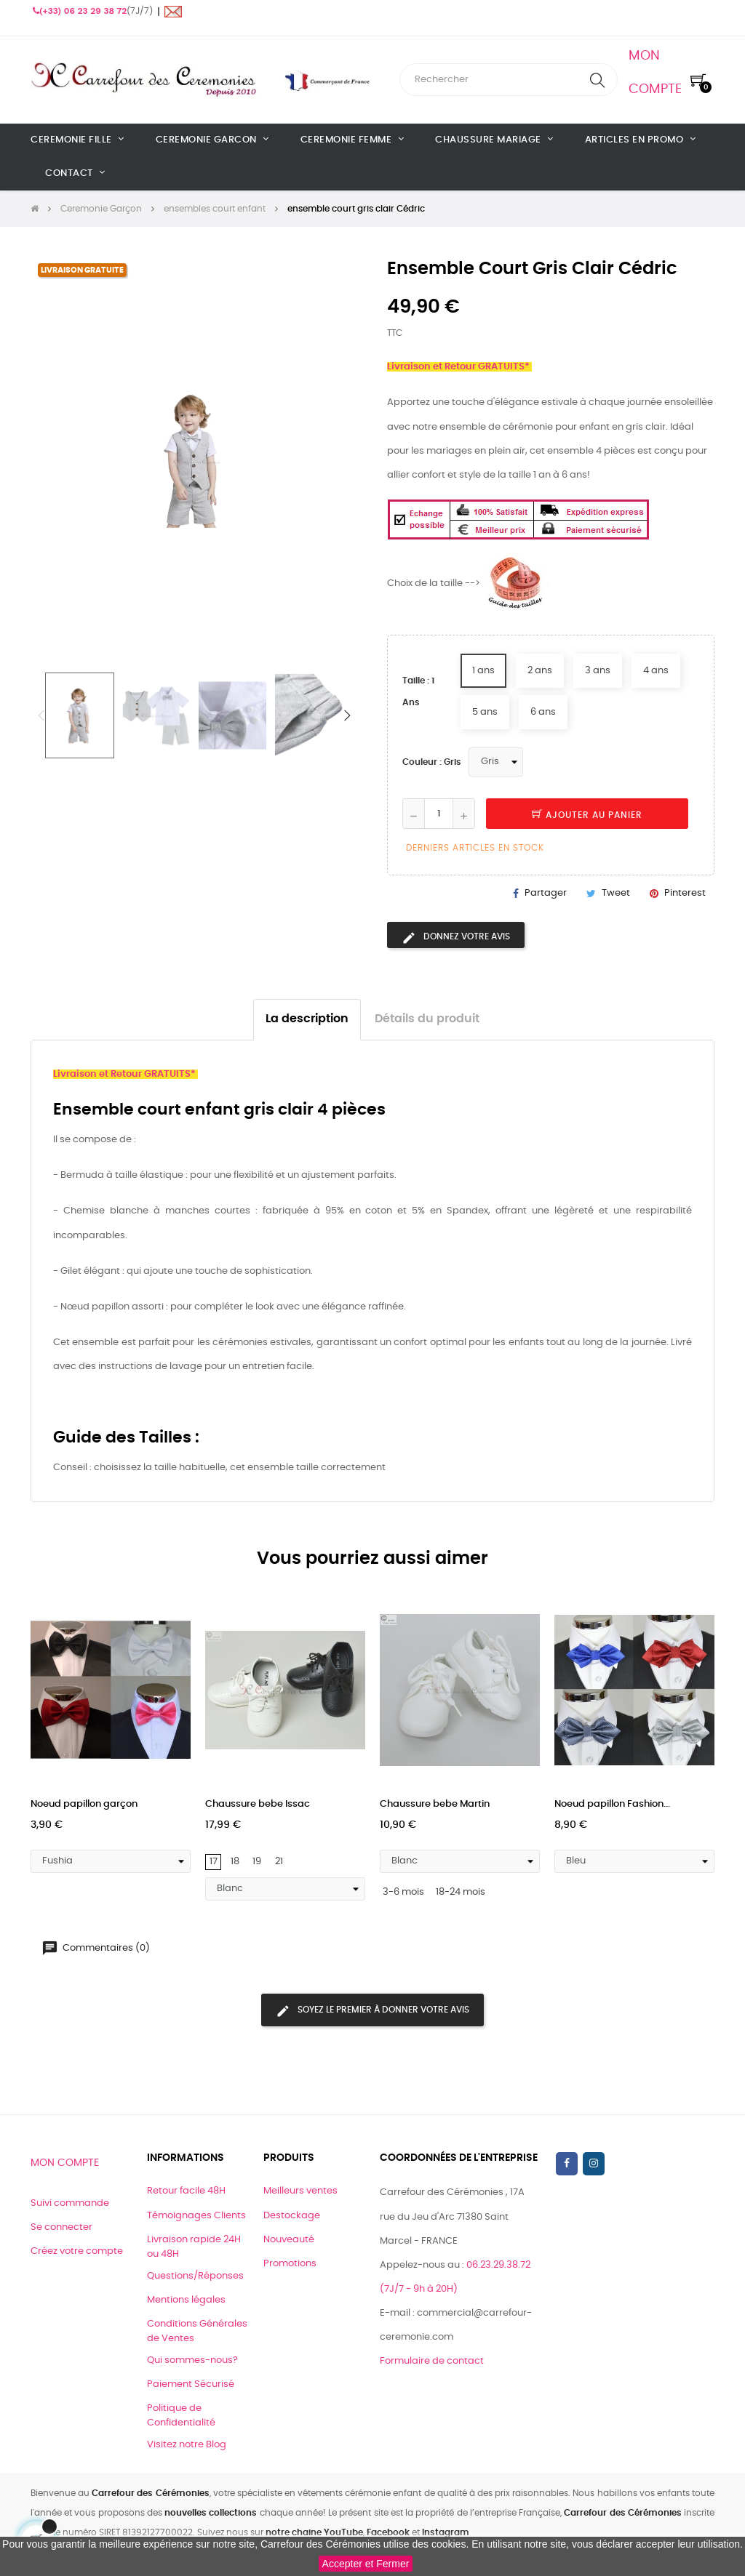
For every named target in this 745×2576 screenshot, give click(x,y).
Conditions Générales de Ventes (197, 2331)
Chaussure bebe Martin (435, 1804)
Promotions (289, 2263)
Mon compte (65, 2163)
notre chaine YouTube (314, 2532)
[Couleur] (496, 762)
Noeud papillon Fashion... (612, 1804)
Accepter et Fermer (366, 2563)
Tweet (616, 893)
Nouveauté (288, 2239)
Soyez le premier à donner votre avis (372, 2011)
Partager (546, 893)
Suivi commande (70, 2203)
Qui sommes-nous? (192, 2360)
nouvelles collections (210, 2512)
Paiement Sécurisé (190, 2384)
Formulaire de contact (432, 2361)
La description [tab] (307, 1019)
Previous (41, 715)
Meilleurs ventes (300, 2191)
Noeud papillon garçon (84, 1804)
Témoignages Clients (196, 2215)
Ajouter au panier (587, 815)
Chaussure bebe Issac (257, 1804)
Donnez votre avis (456, 938)
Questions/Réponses (195, 2276)
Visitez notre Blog (186, 2444)
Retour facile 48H (186, 2191)
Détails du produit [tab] (427, 1019)
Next (347, 715)
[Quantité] (439, 813)
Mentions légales (186, 2300)
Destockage (291, 2215)
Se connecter (61, 2227)
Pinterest (685, 893)
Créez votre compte (77, 2251)
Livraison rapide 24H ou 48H (194, 2247)
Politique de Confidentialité (181, 2416)
